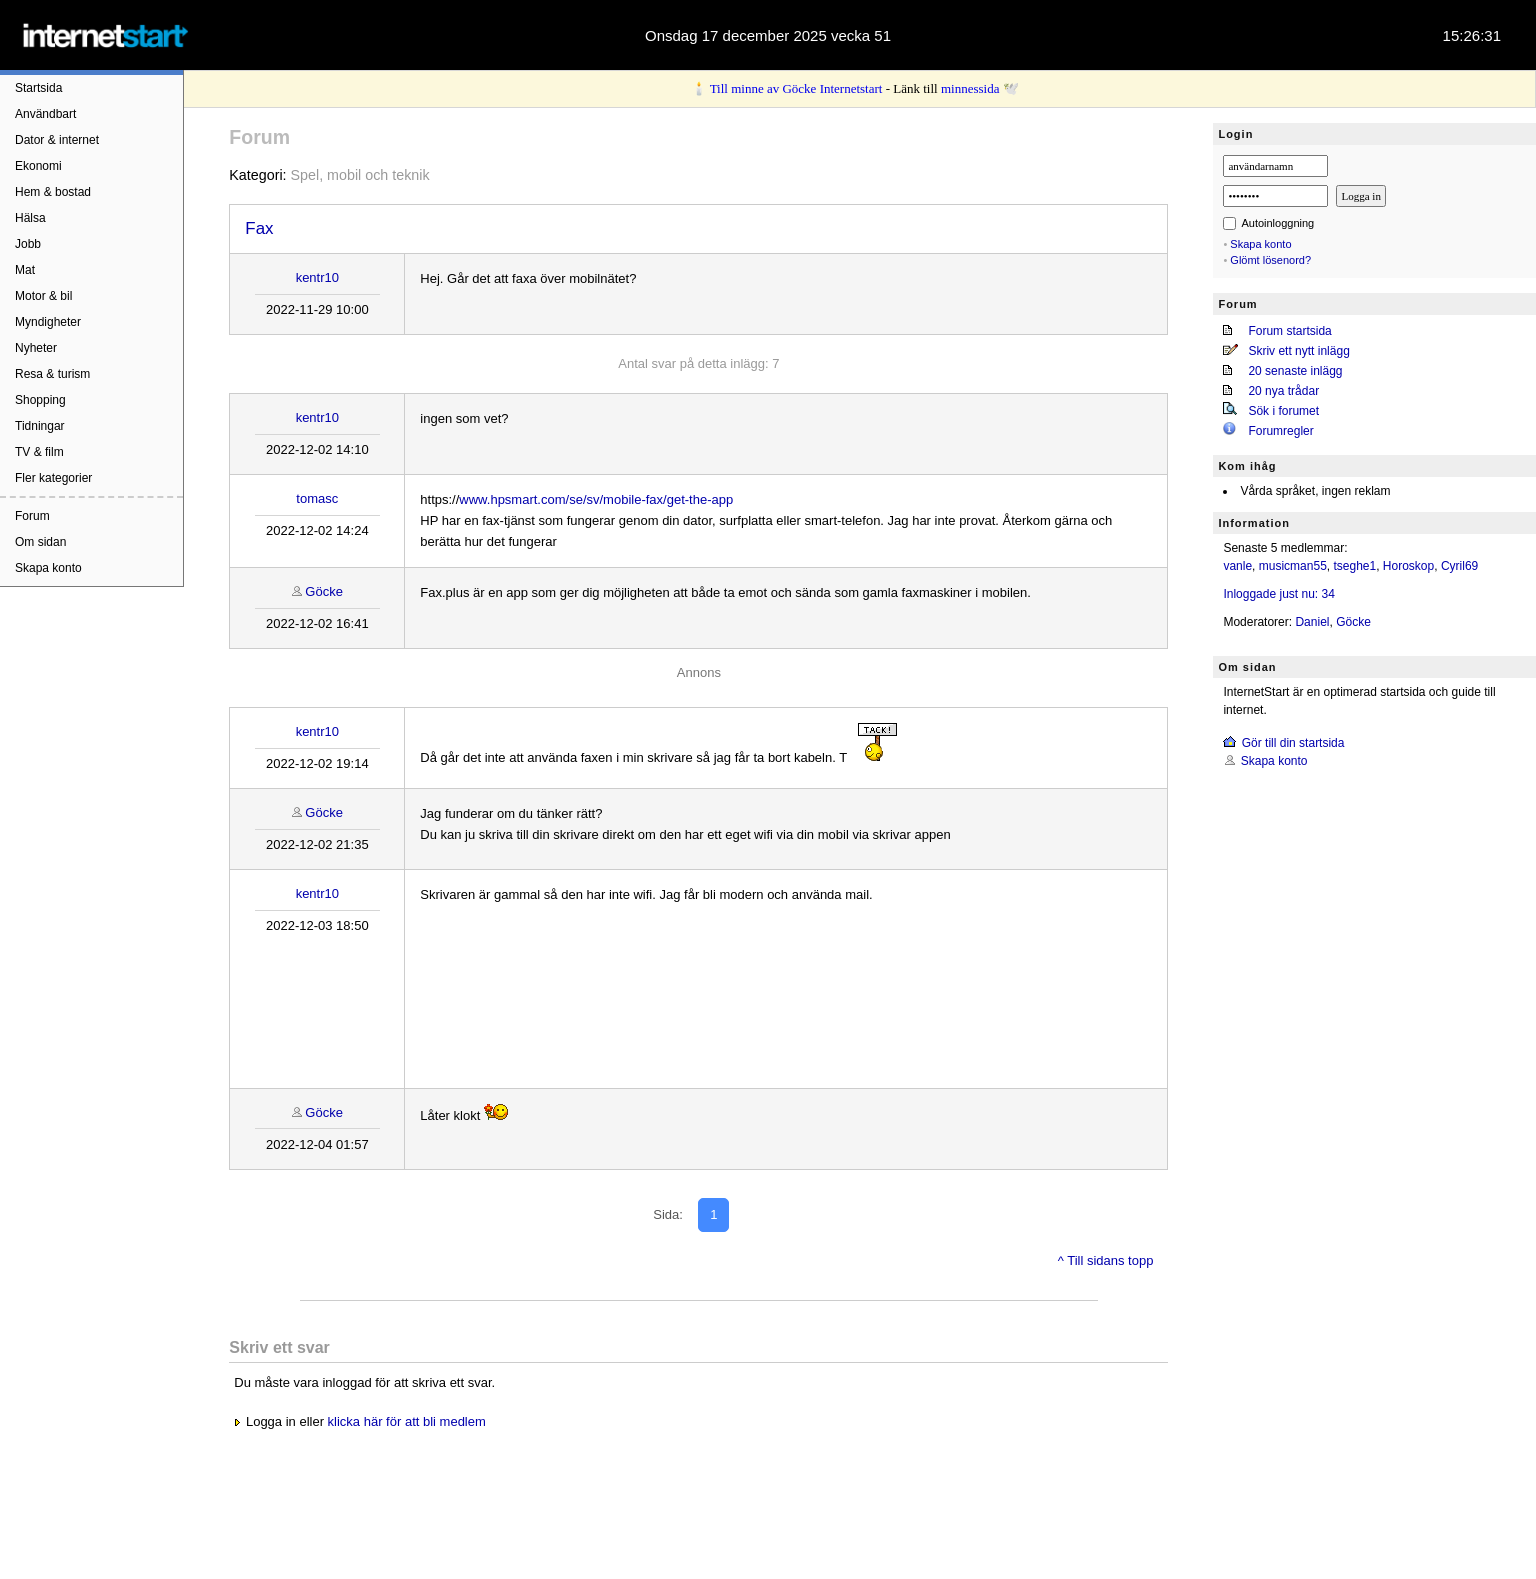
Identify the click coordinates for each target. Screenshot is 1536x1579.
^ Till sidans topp (1106, 1260)
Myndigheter (48, 322)
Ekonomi (38, 166)
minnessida (970, 88)
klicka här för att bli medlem (407, 1421)
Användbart (45, 114)
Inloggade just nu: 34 (1278, 594)
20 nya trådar (1283, 391)
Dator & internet (57, 140)
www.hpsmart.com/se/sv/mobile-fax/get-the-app (596, 499)
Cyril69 (1459, 566)
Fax (259, 228)
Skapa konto (48, 568)
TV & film (39, 452)
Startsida (38, 88)
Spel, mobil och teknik (360, 175)
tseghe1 (1354, 566)
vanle (1237, 566)
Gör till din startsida (1293, 743)
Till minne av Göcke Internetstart (796, 88)
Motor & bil (43, 296)
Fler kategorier (53, 478)
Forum (32, 516)
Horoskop (1408, 566)
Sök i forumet (1283, 411)
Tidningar (40, 426)
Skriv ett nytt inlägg (1298, 351)
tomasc (317, 498)
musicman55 (1293, 566)
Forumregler (1280, 431)
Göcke (324, 591)
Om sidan (40, 542)
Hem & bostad (53, 192)
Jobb (28, 244)
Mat (25, 270)
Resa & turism (52, 374)
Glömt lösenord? (1270, 260)
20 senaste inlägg (1295, 371)
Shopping (40, 400)
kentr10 (317, 277)
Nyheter (36, 348)
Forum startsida (1289, 331)
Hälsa (30, 218)
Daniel (1312, 622)
